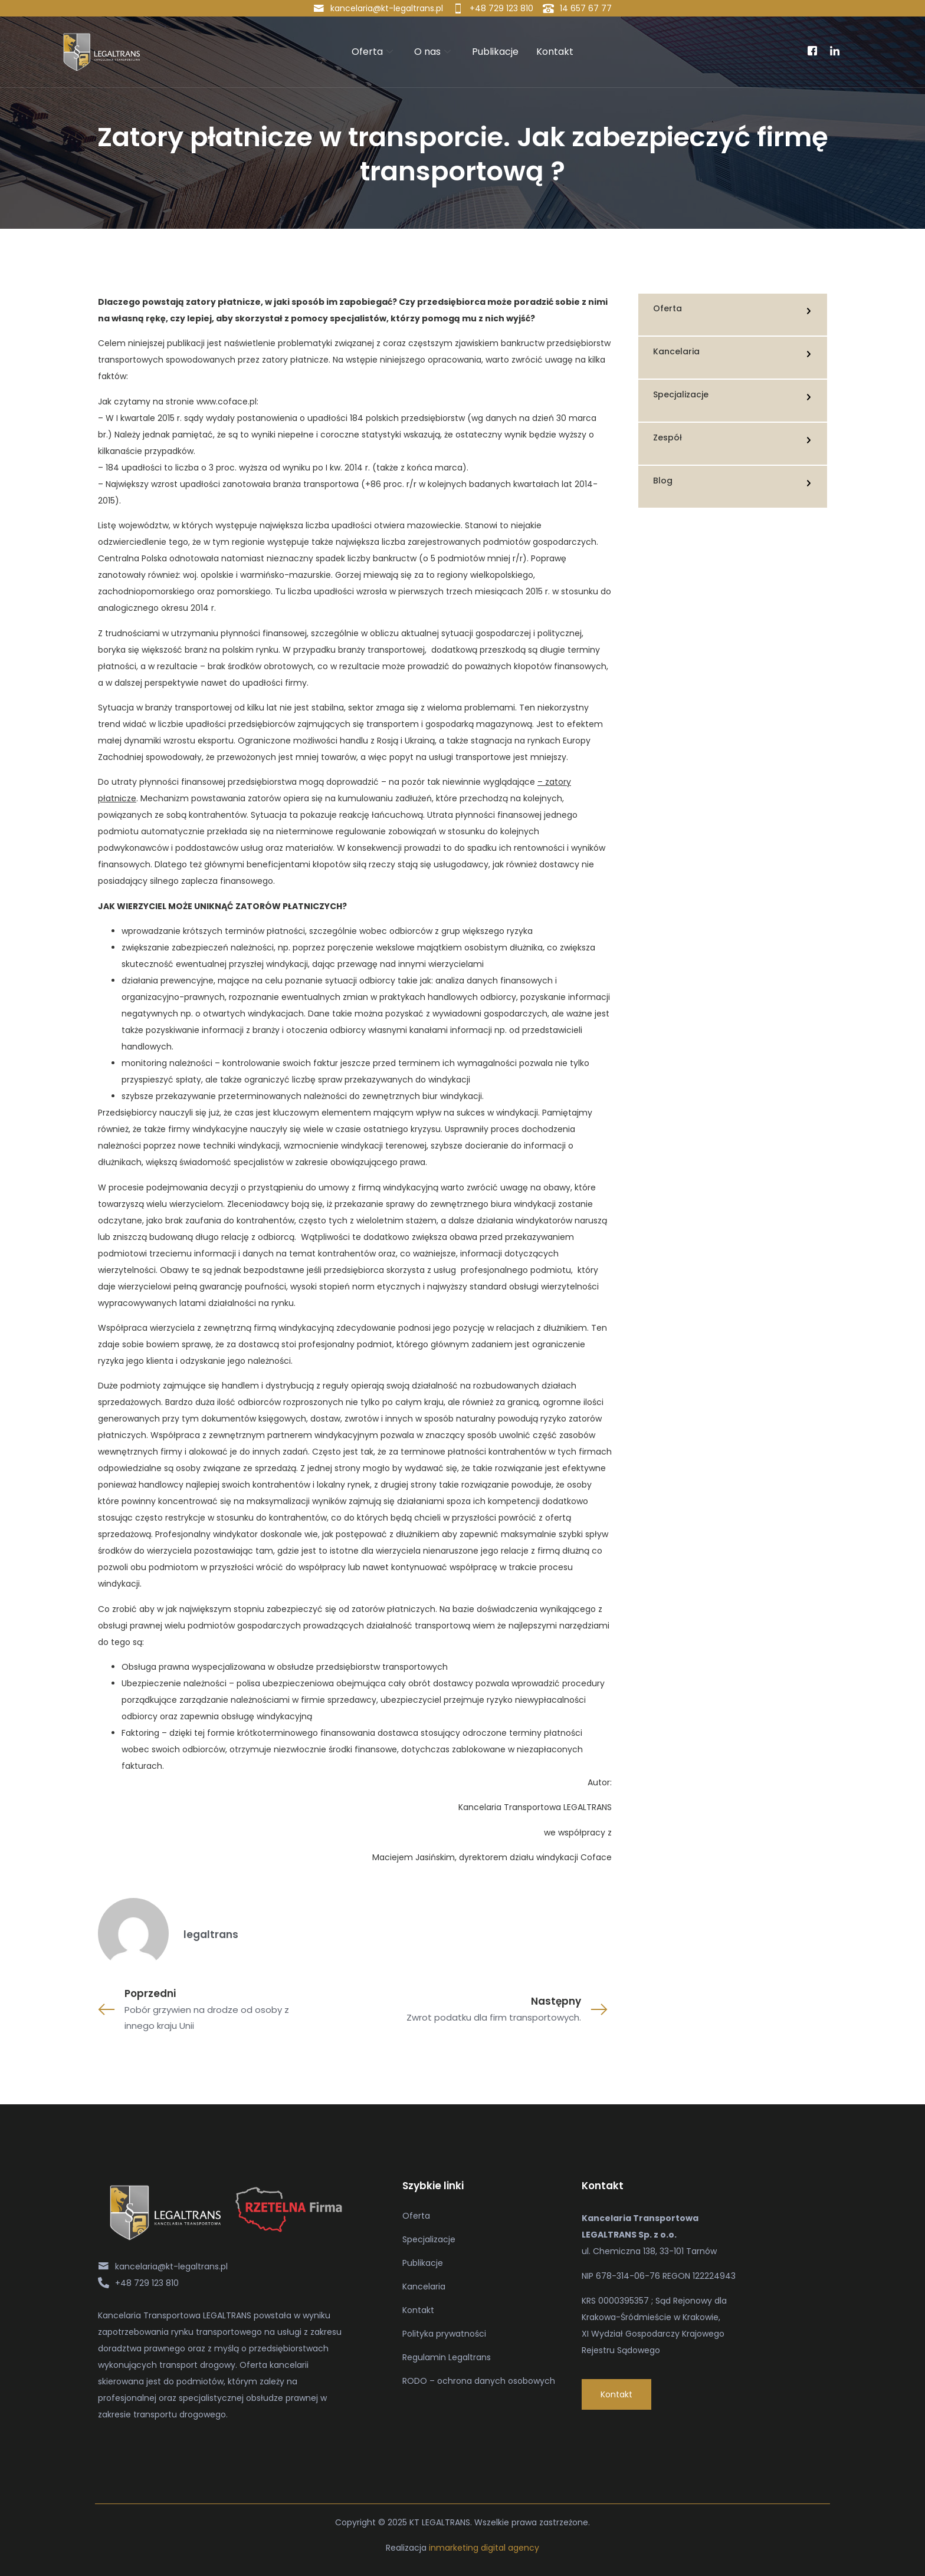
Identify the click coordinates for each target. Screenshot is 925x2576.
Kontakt (554, 51)
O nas (432, 52)
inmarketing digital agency (484, 2548)
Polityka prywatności (444, 2334)
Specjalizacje (428, 2239)
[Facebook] (812, 52)
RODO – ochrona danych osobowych (478, 2381)
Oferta (372, 52)
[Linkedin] (835, 52)
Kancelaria (423, 2286)
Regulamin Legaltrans (446, 2357)
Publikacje (495, 51)
